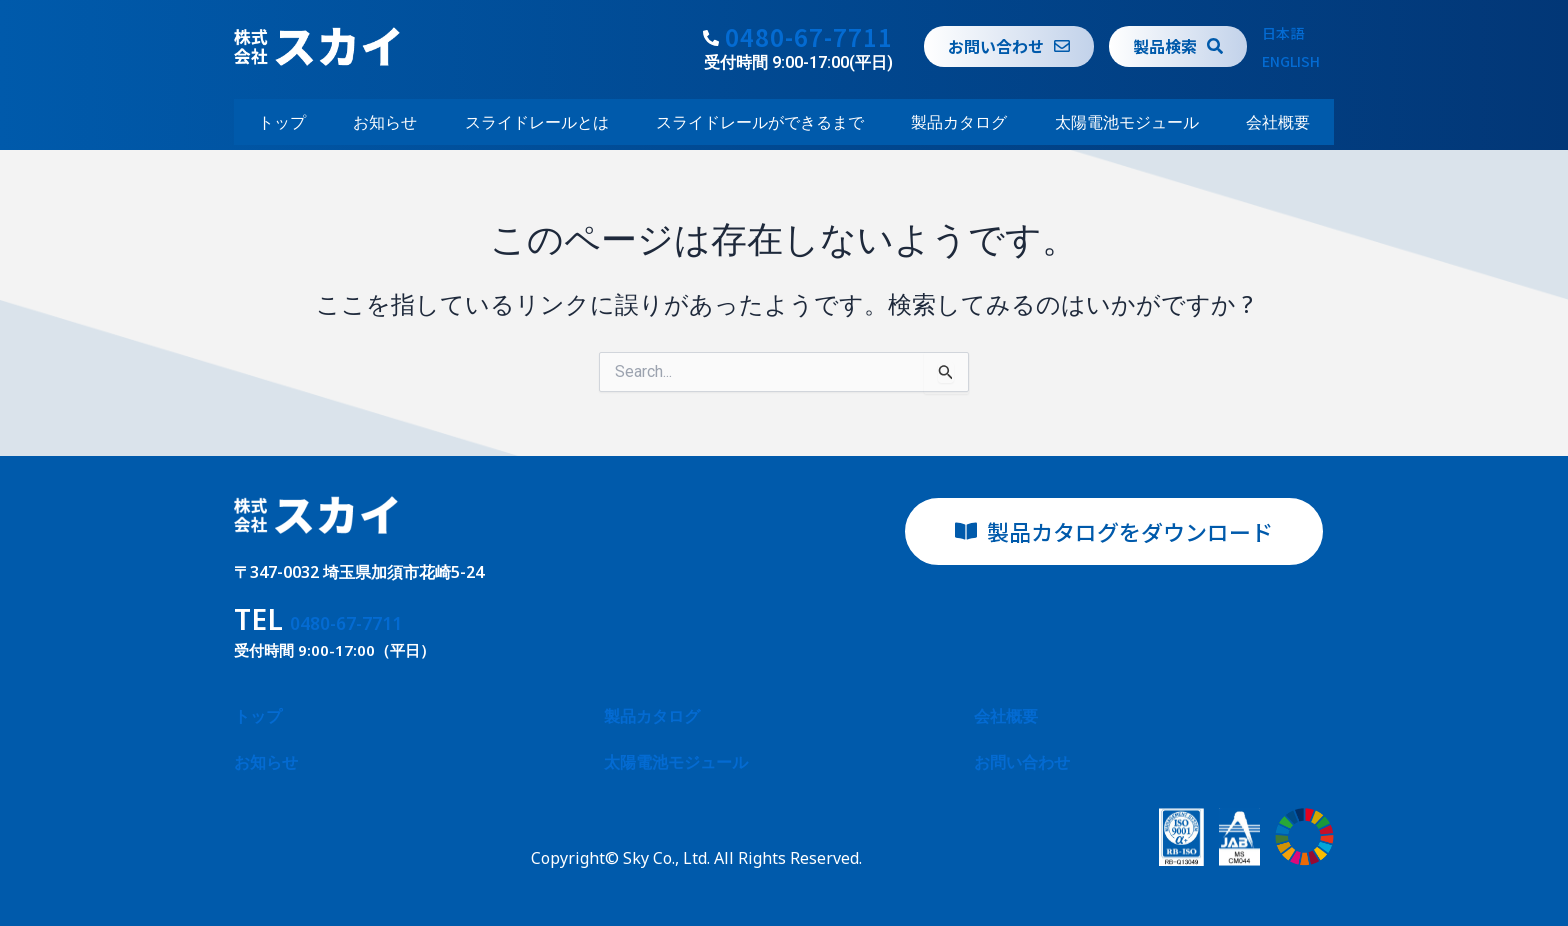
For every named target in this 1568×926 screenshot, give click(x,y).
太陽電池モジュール (1127, 122)
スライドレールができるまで (760, 122)
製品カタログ (959, 122)
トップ (282, 122)
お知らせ (385, 122)
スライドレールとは (537, 122)
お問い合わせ (1022, 762)
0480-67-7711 (809, 36)
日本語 (1283, 33)
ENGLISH (1291, 61)
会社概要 (1278, 122)
